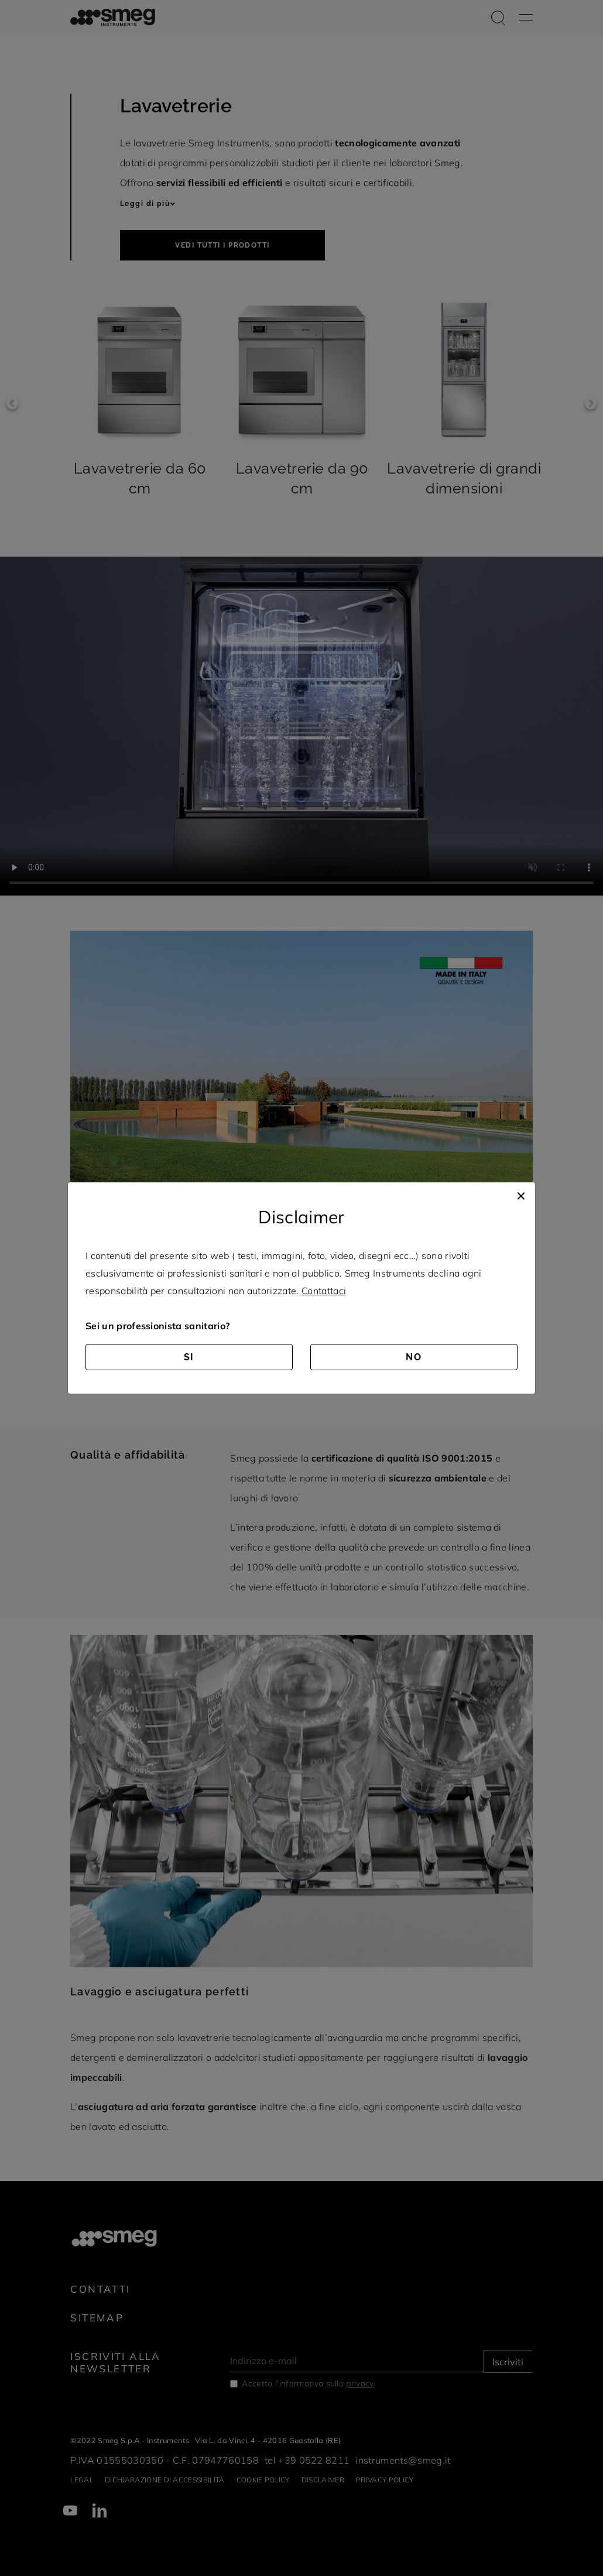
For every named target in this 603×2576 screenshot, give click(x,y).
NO (414, 1357)
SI (189, 1357)
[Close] (521, 1194)
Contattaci (324, 1290)
